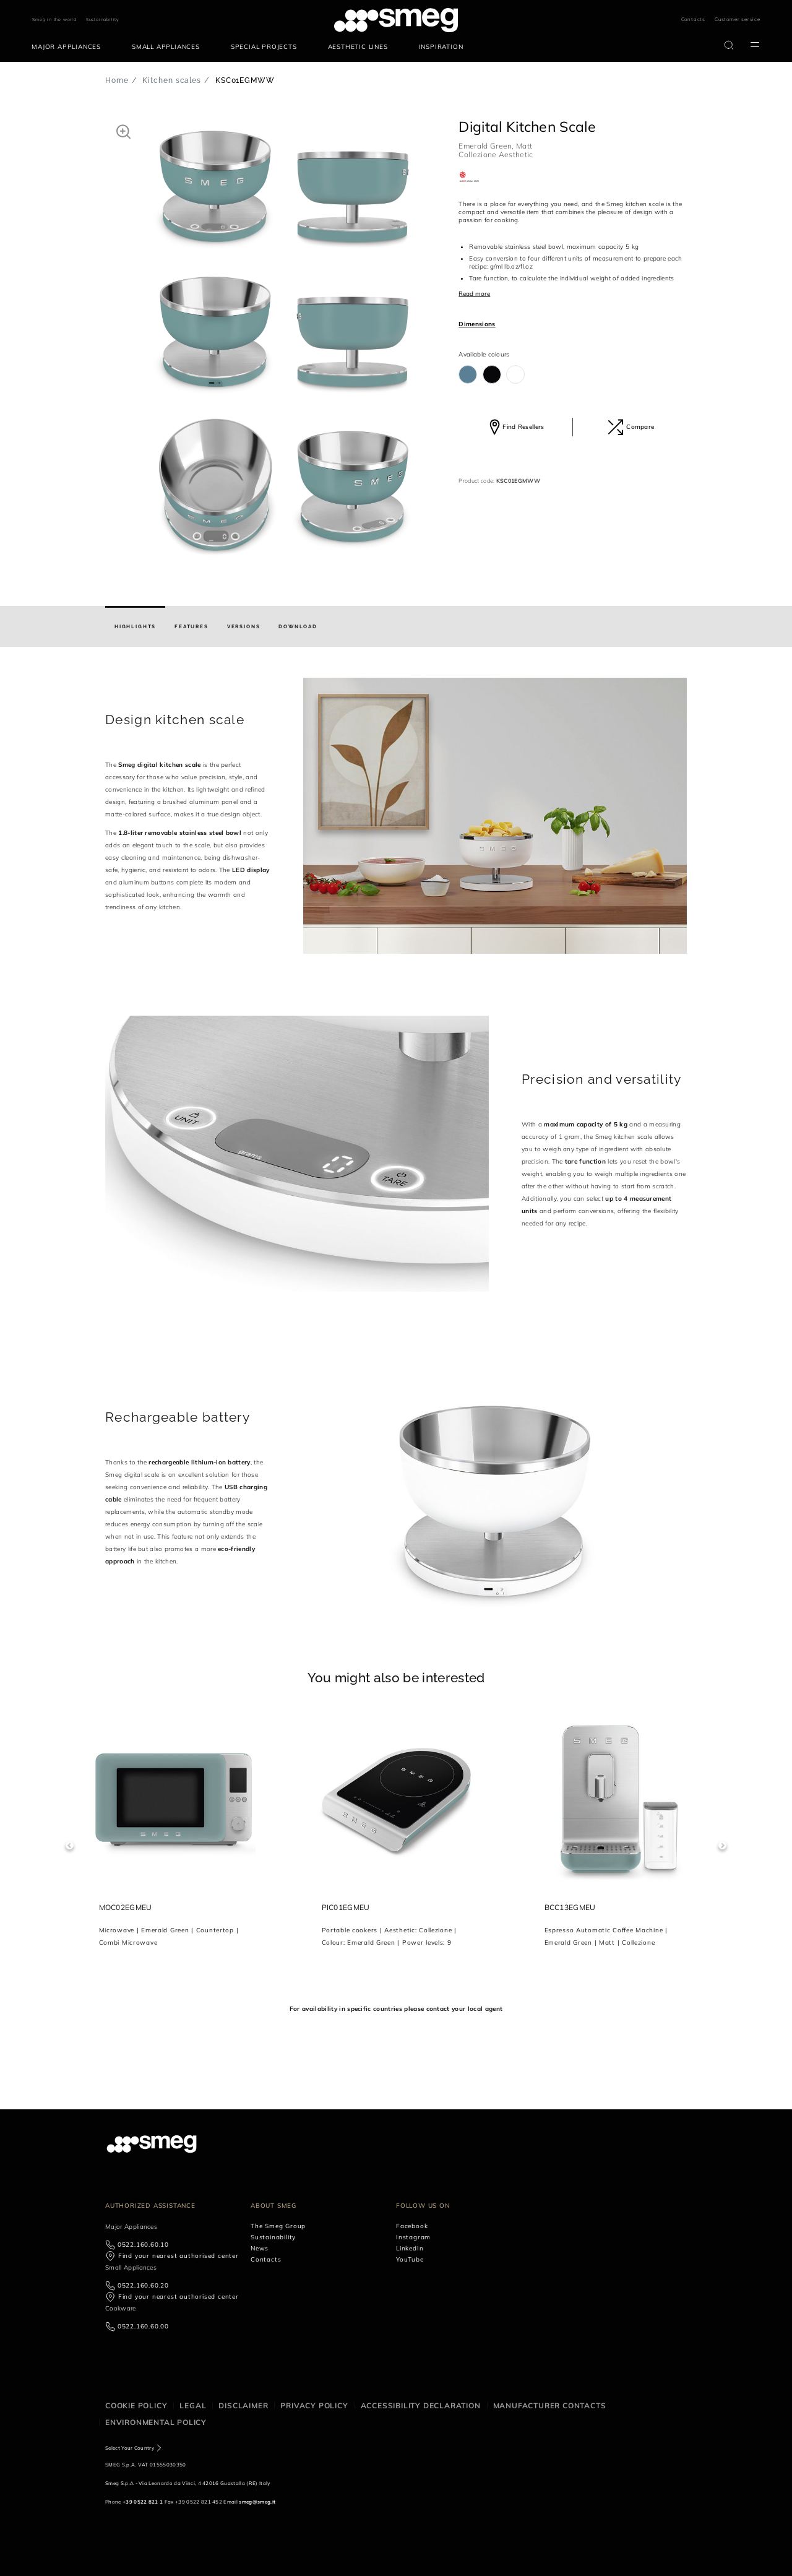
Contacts (693, 19)
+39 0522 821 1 (143, 2502)
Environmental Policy (156, 2422)
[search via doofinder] (728, 45)
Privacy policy (314, 2405)
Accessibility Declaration (421, 2405)
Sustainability (102, 19)
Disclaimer (243, 2405)
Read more (474, 294)
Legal (192, 2405)
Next (722, 1845)
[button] (123, 131)
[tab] (135, 626)
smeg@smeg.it (257, 2502)
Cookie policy (136, 2405)
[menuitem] (69, 47)
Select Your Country (129, 2448)
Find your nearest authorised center (178, 2256)
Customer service (737, 19)
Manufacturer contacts (549, 2405)
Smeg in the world (54, 19)
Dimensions (476, 324)
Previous (69, 1845)
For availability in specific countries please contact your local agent (396, 2009)
